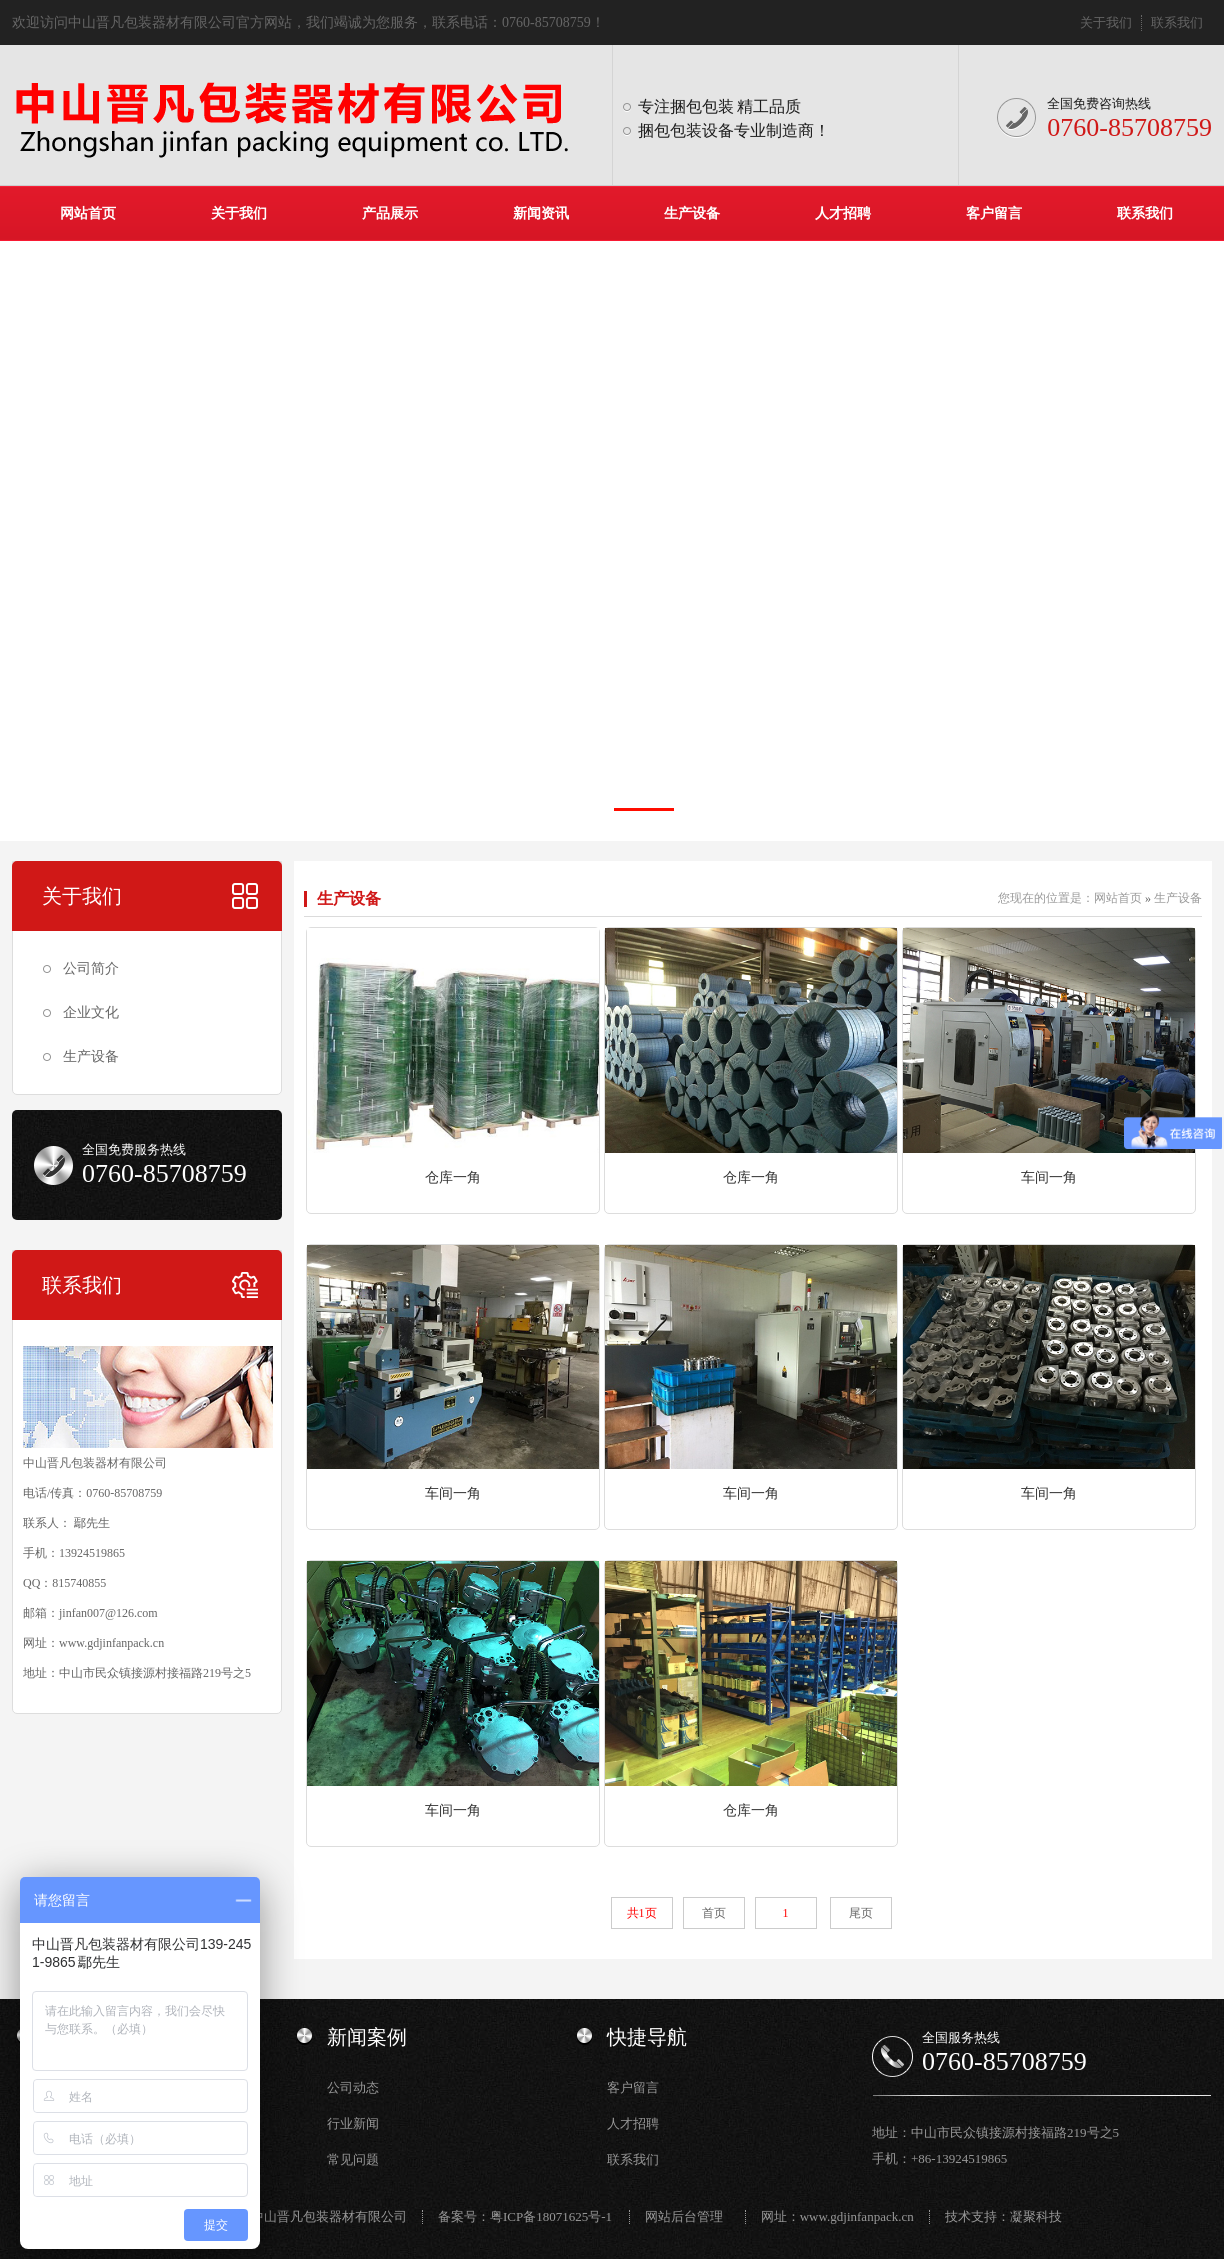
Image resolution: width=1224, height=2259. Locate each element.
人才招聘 (843, 213)
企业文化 (91, 1012)
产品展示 (390, 213)
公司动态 (353, 2087)
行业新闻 (353, 2123)
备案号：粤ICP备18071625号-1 (525, 2216)
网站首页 (88, 213)
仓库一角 (453, 1177)
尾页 (861, 1913)
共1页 (642, 1913)
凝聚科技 (1036, 2216)
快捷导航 (647, 2037)
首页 (714, 1913)
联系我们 (1177, 22)
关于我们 (1106, 22)
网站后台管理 (684, 2216)
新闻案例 (367, 2037)
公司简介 (91, 968)
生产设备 (692, 213)
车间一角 (1049, 1177)
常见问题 (353, 2159)
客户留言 (994, 213)
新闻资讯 (541, 213)
